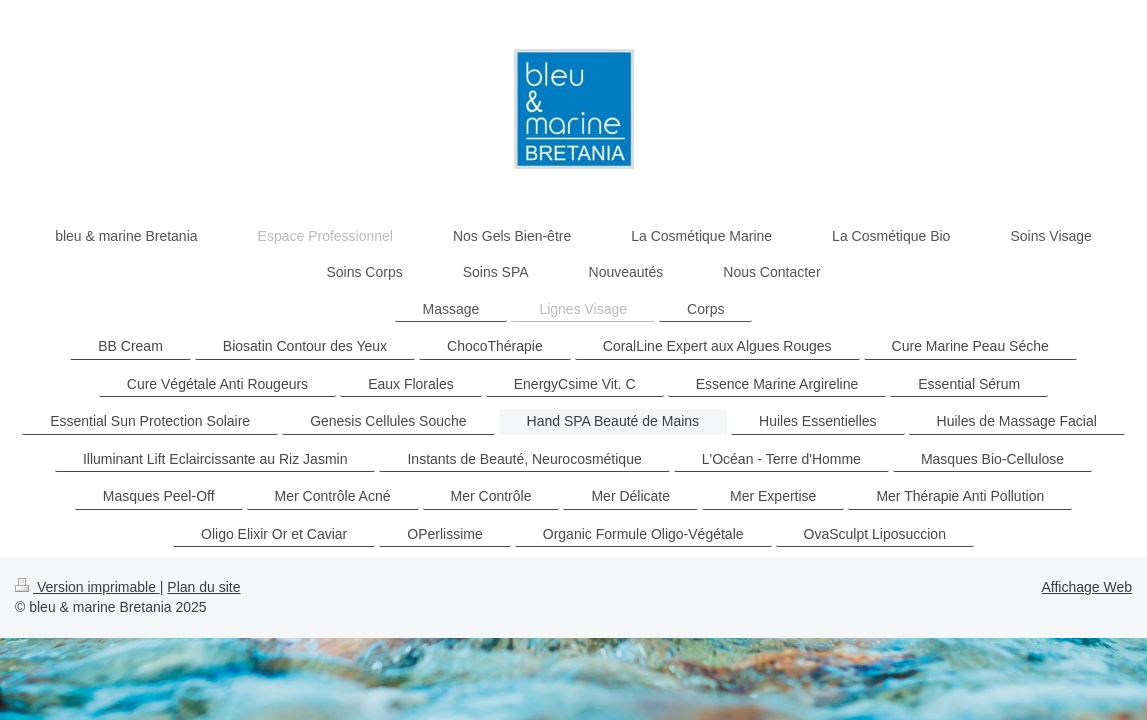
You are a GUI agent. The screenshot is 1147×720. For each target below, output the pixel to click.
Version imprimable (87, 587)
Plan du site (203, 587)
